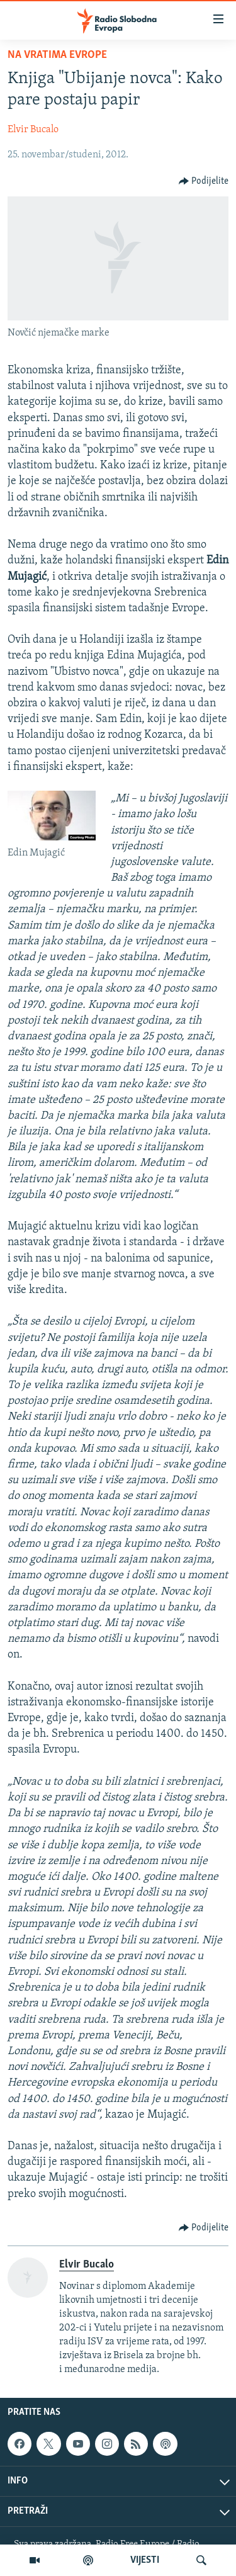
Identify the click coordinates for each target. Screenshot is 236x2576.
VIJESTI (144, 2560)
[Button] (204, 181)
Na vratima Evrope (57, 55)
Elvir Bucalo (33, 130)
